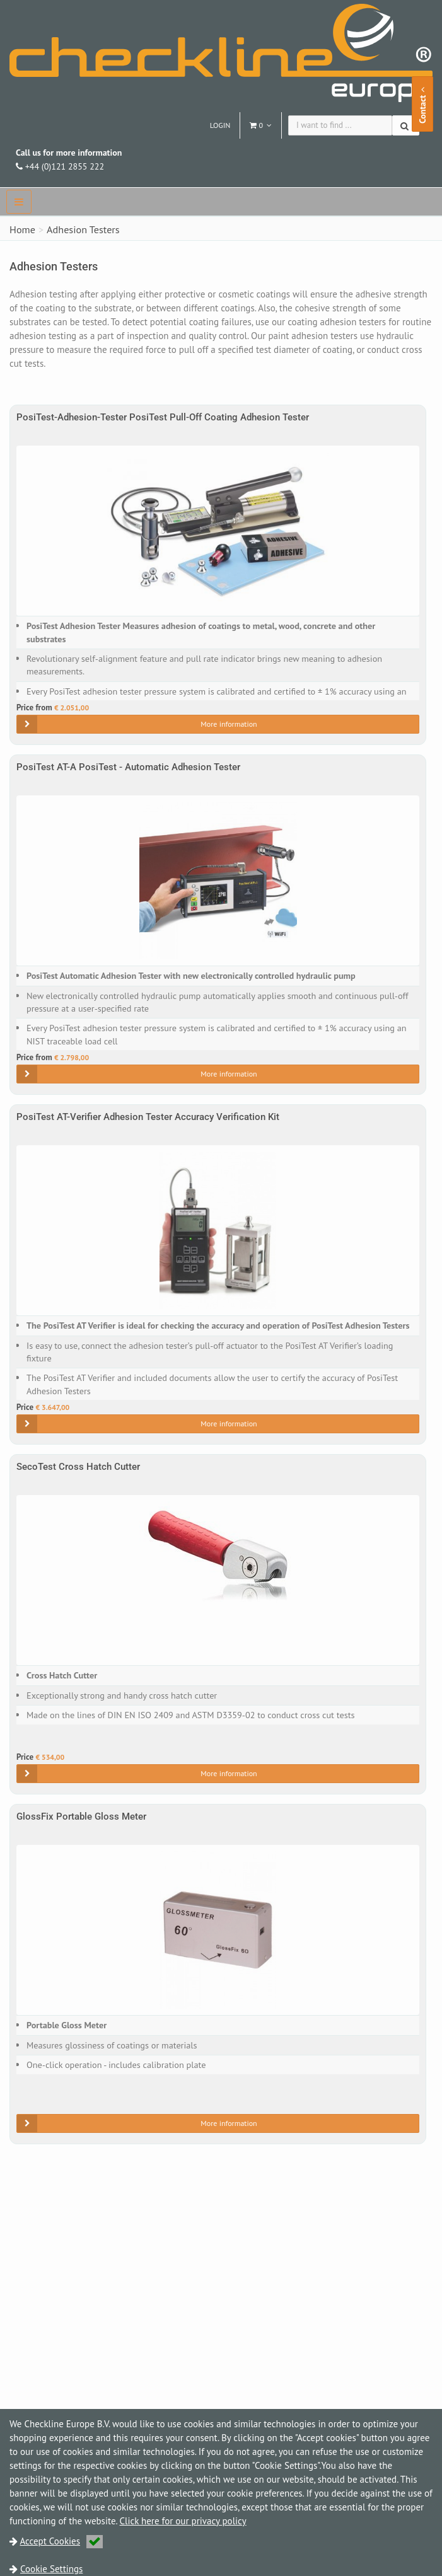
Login (220, 125)
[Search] (405, 125)
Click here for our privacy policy (183, 2521)
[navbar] (19, 202)
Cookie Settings (51, 2569)
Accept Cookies (61, 2541)
